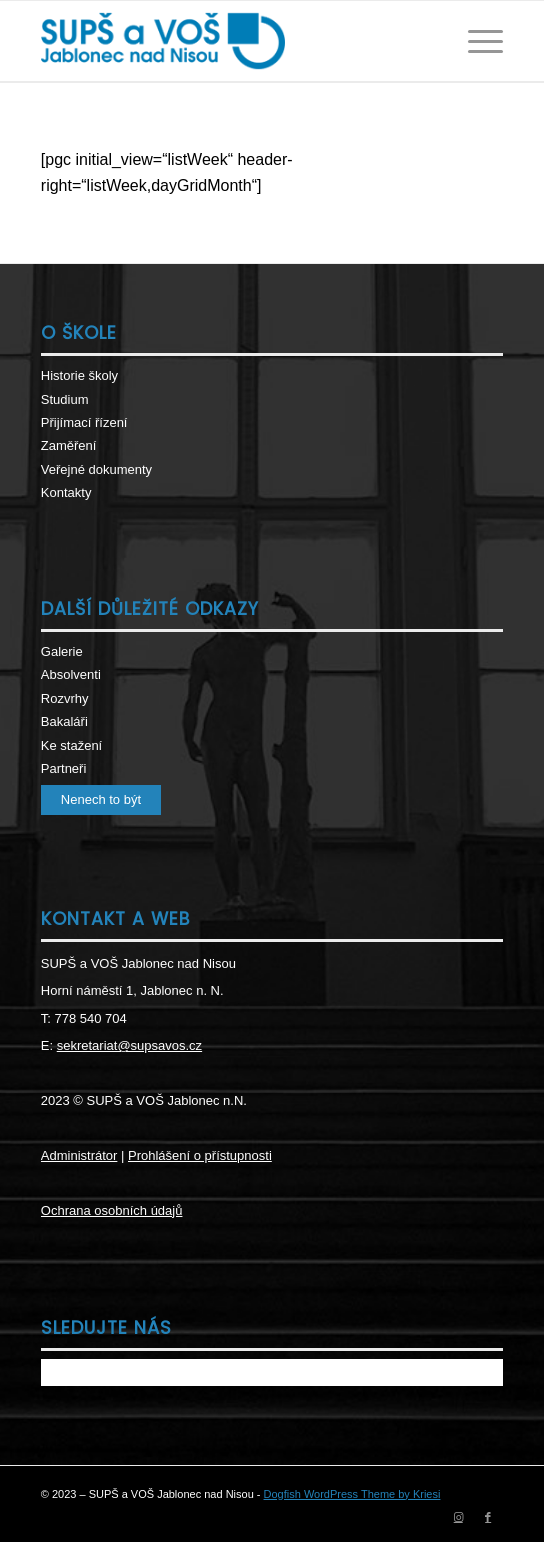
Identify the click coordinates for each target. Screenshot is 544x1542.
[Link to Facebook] (488, 1517)
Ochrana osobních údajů (112, 1210)
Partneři (64, 768)
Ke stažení (71, 745)
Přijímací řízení (84, 422)
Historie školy (79, 375)
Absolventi (71, 674)
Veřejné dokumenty (96, 469)
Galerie (62, 651)
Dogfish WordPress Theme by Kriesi (352, 1494)
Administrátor (79, 1155)
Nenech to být (101, 799)
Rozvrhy (65, 698)
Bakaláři (64, 721)
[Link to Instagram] (458, 1517)
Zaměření (69, 445)
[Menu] (475, 41)
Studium (65, 399)
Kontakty (66, 492)
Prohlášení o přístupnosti (200, 1155)
